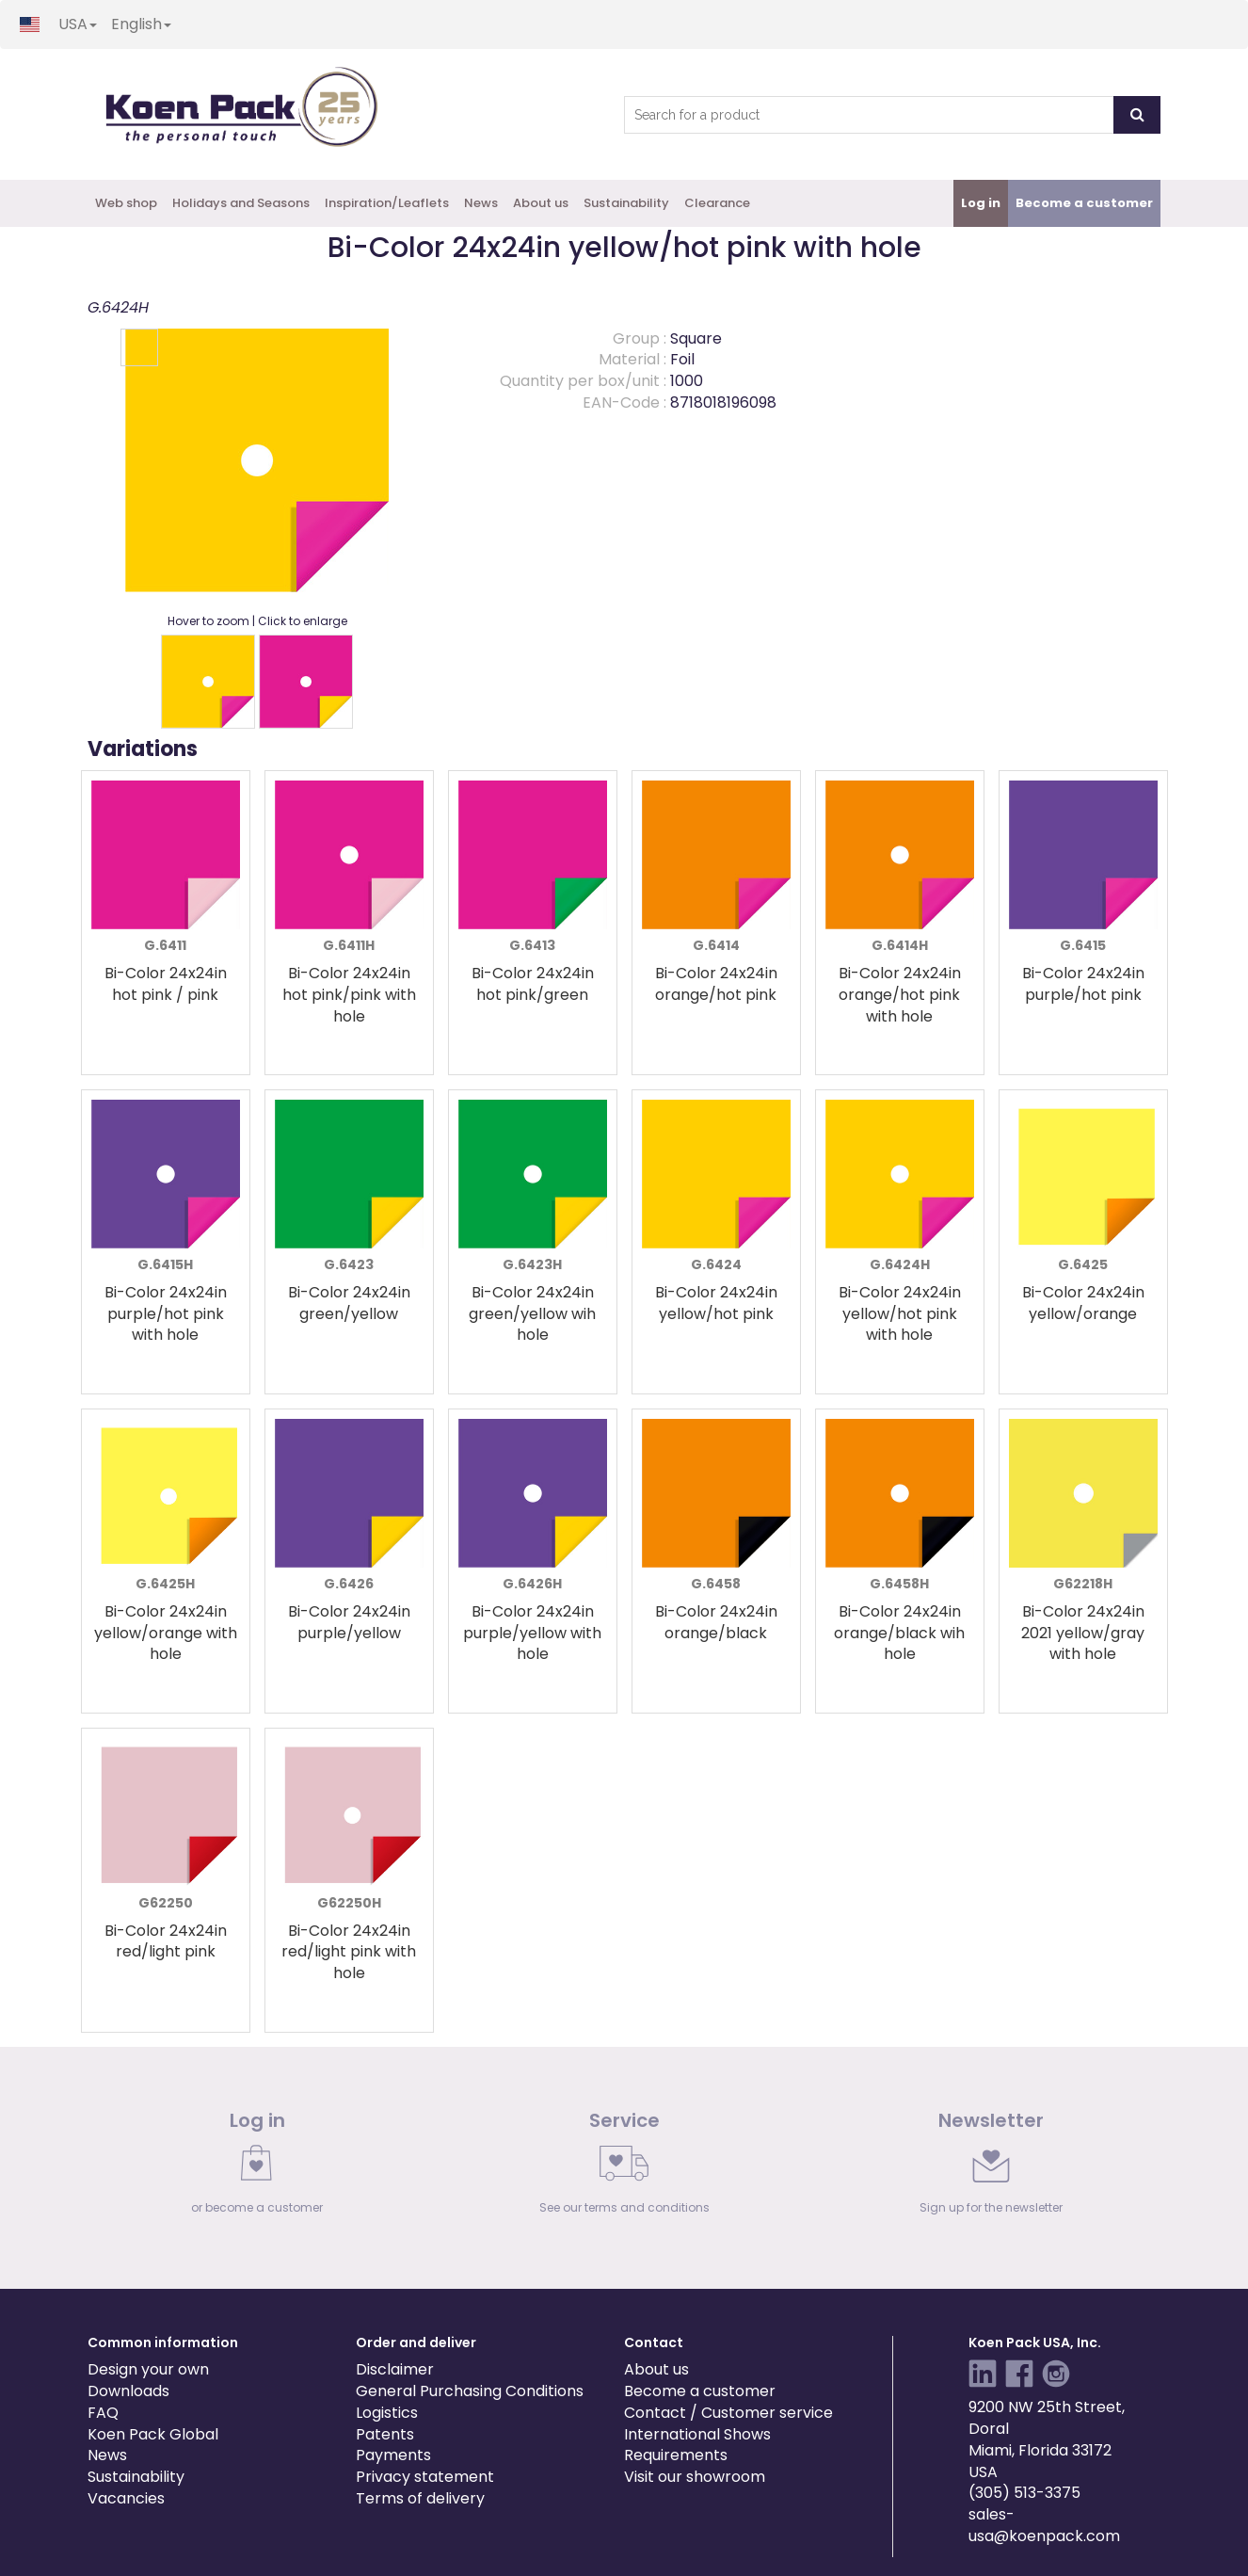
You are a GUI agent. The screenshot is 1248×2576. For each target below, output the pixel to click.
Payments (393, 2455)
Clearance (717, 203)
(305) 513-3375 (1024, 2493)
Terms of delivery (420, 2498)
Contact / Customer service (728, 2412)
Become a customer (700, 2391)
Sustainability (626, 203)
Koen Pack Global (153, 2434)
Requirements (676, 2455)
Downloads (128, 2391)
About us (540, 203)
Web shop (126, 203)
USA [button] (77, 24)
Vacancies (126, 2498)
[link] (256, 2167)
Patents (385, 2434)
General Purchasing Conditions (470, 2391)
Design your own (148, 2369)
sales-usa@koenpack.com (1044, 2525)
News (481, 203)
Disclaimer (395, 2369)
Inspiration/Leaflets (387, 203)
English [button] (141, 24)
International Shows (697, 2434)
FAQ (103, 2412)
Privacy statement (425, 2476)
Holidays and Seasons (241, 203)
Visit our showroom (694, 2476)
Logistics (387, 2412)
